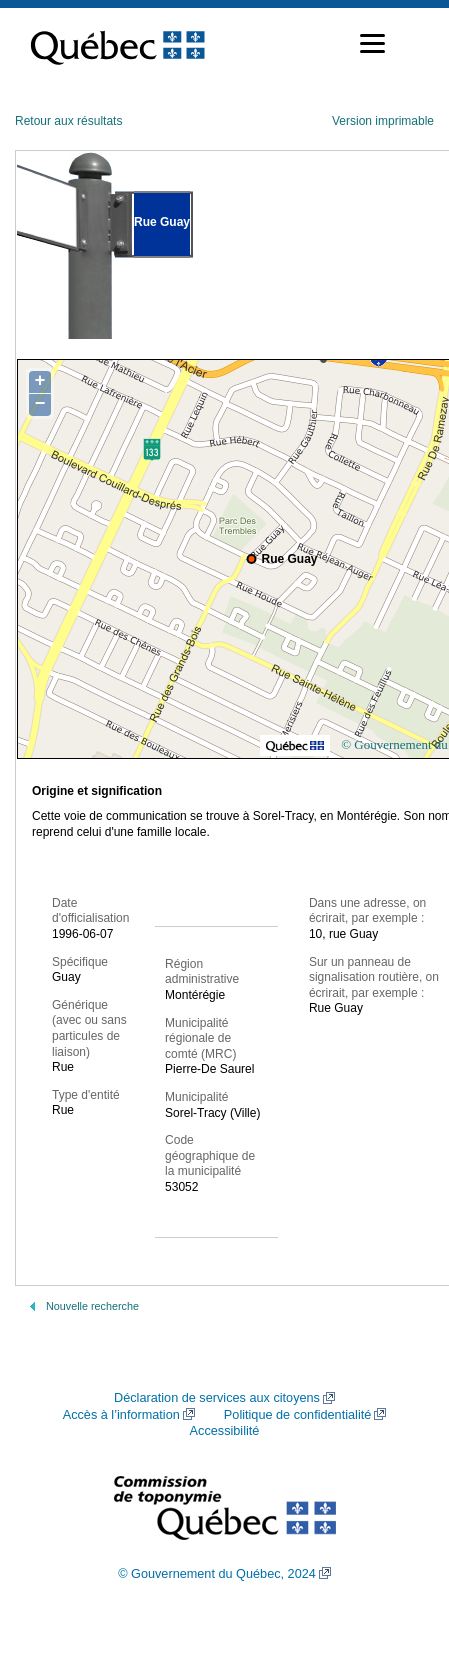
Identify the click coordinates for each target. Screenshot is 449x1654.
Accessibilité (225, 1431)
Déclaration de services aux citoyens (217, 1398)
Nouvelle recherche (92, 1306)
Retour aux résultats (68, 121)
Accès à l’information (121, 1415)
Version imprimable (383, 121)
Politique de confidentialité (297, 1415)
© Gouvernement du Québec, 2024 (217, 1574)
